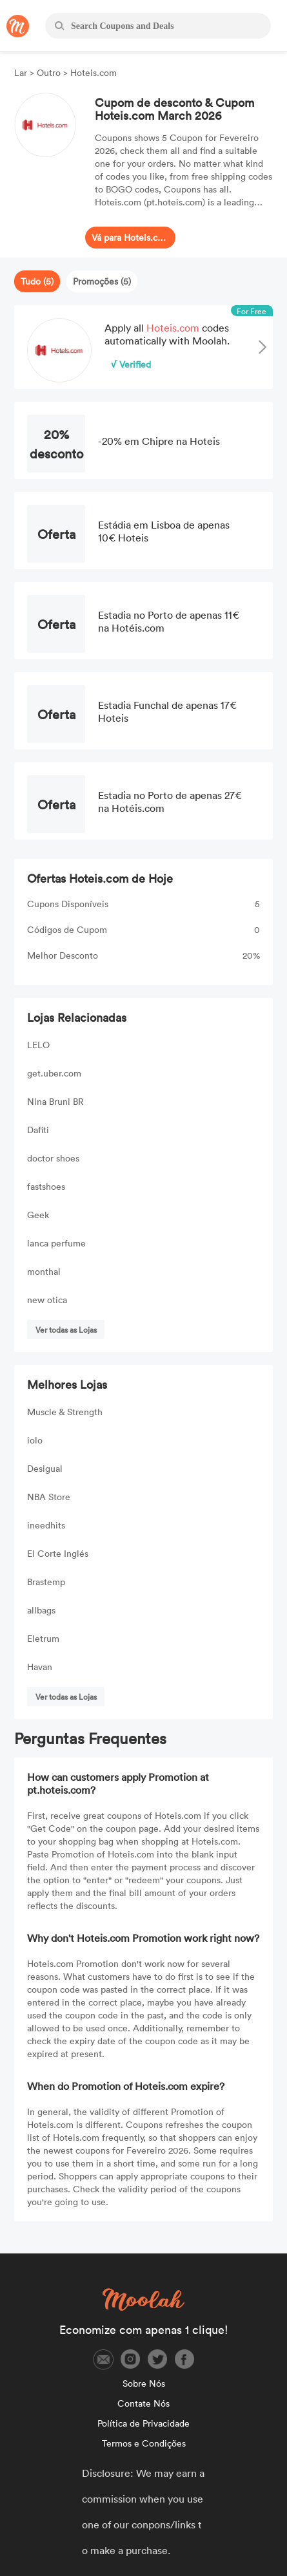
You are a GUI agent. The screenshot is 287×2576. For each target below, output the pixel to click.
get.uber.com (54, 1073)
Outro (49, 72)
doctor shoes (53, 1158)
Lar (22, 72)
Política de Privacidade (143, 2423)
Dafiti (38, 1129)
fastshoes (46, 1186)
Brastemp (46, 1581)
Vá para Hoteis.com (130, 237)
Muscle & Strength (65, 1412)
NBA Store (48, 1496)
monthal (44, 1271)
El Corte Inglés (57, 1553)
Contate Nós (143, 2403)
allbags (41, 1610)
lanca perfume (56, 1243)
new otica (47, 1299)
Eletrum (43, 1638)
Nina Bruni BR (55, 1101)
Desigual (45, 1468)
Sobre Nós (144, 2383)
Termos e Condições (144, 2443)
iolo (35, 1440)
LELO (38, 1045)
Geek (38, 1214)
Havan (39, 1666)
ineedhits (46, 1525)
